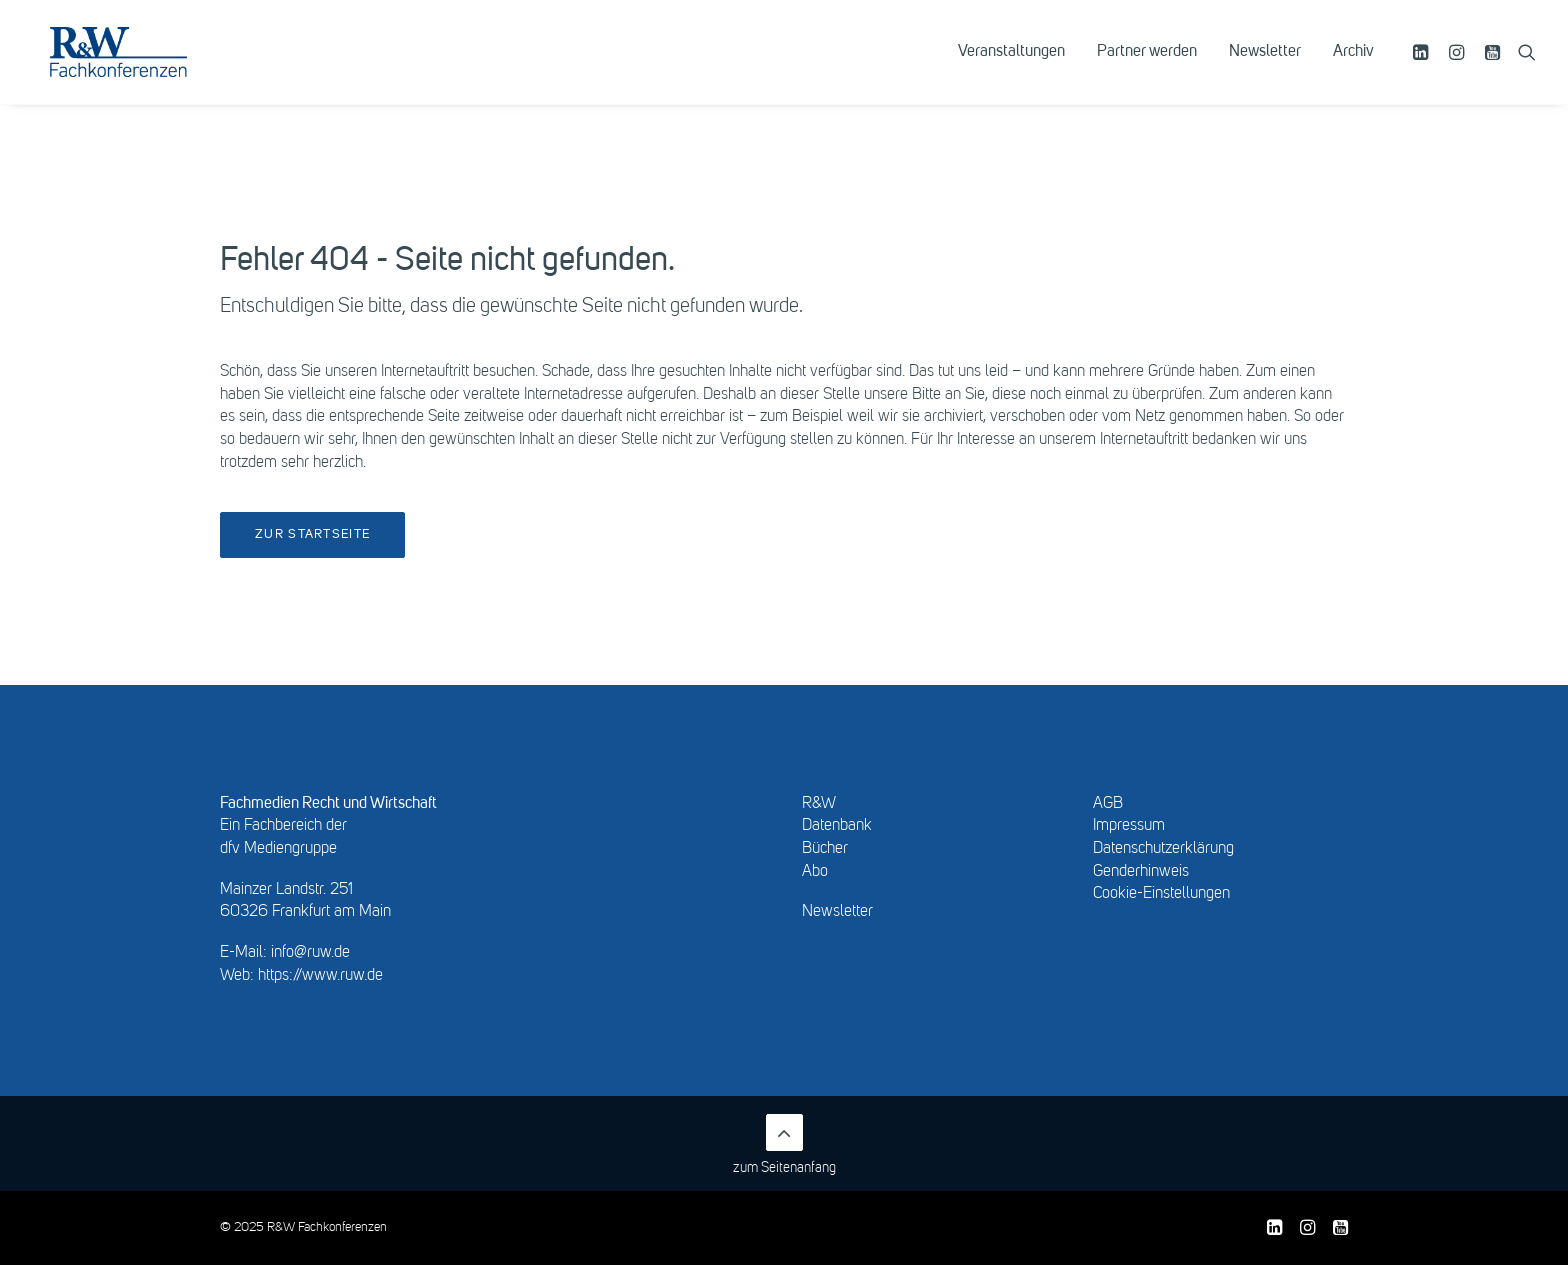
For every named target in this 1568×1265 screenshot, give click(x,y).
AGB (1108, 804)
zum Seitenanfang (784, 1144)
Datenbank (837, 826)
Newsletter (1265, 67)
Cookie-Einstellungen (1161, 894)
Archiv (1353, 67)
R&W (819, 804)
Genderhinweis (1141, 872)
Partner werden (1147, 67)
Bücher (825, 849)
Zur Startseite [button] (312, 534)
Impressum (1129, 826)
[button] (1423, 67)
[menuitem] (1011, 67)
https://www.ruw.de (320, 976)
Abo (815, 872)
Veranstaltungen (1011, 67)
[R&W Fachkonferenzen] (144, 67)
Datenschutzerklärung (1163, 849)
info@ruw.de (310, 953)
